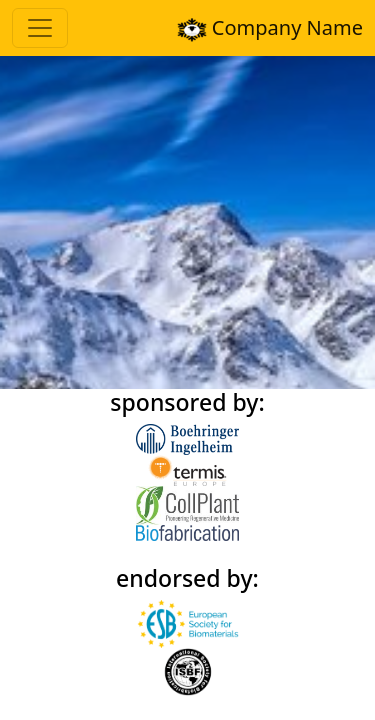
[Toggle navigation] (40, 28)
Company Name (270, 28)
